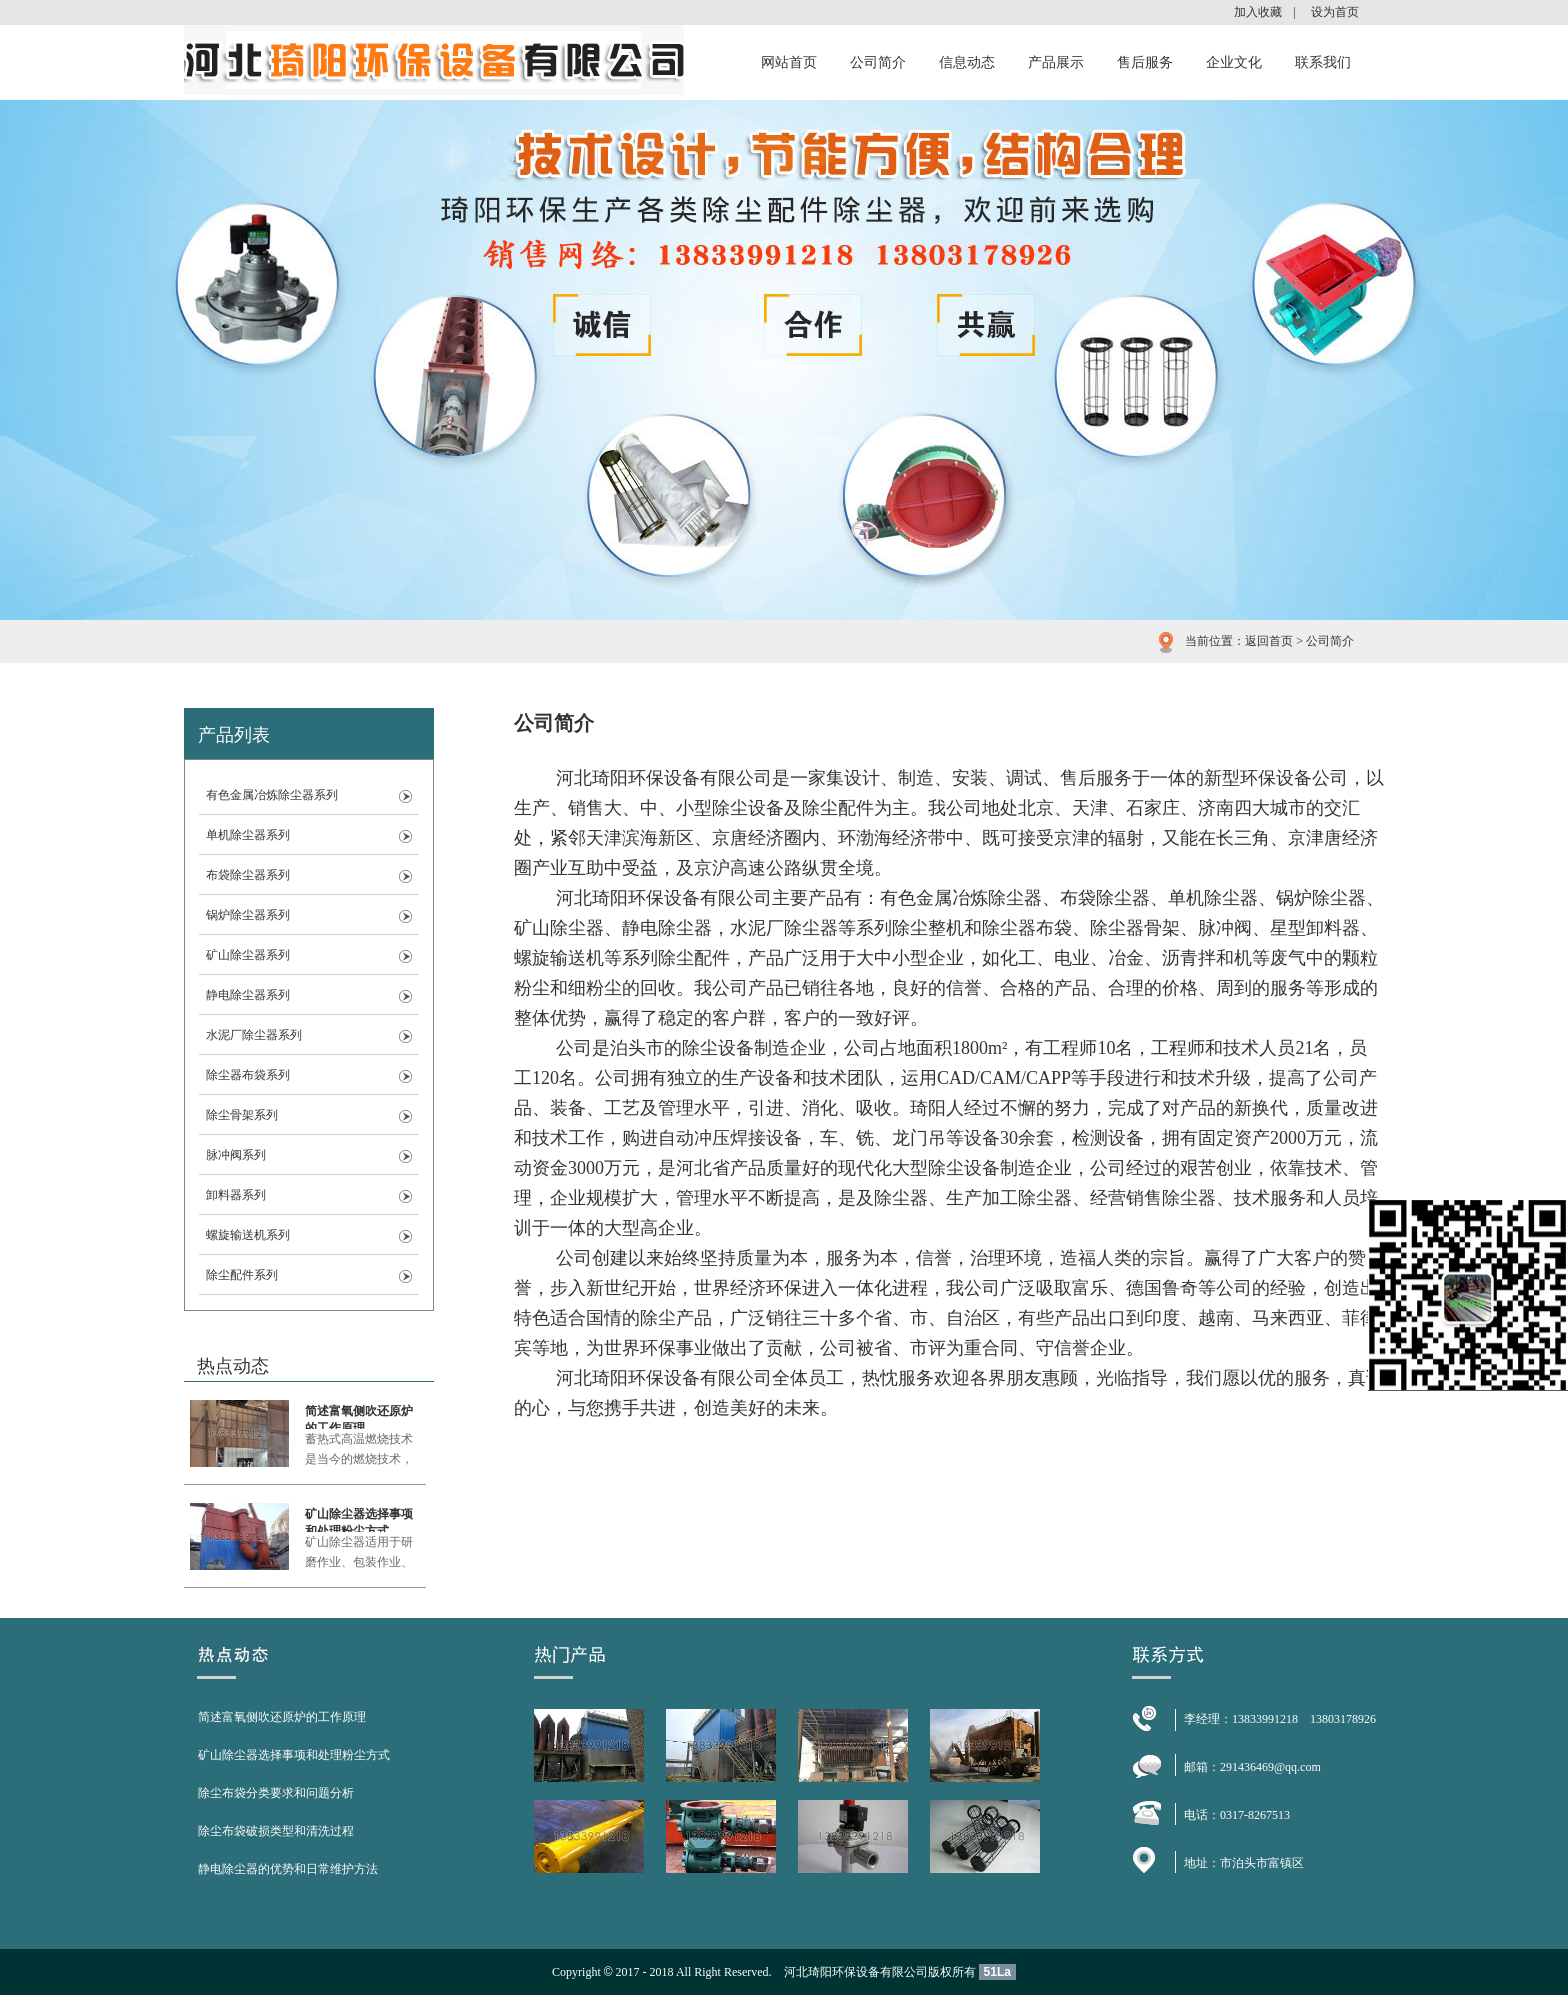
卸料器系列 (236, 1195)
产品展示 (1056, 62)
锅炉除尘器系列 (248, 915)
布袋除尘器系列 (248, 875)
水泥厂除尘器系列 (254, 1035)
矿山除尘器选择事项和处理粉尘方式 (359, 1519)
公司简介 (878, 62)
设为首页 (1335, 12)
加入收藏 (1258, 12)
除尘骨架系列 (242, 1115)
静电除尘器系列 (248, 995)
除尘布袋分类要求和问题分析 (276, 1793)
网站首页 (789, 62)
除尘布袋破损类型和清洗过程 (276, 1831)
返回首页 (1269, 641)
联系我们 (1323, 62)
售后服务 (1145, 62)
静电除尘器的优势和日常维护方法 (288, 1869)
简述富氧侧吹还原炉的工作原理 (359, 1416)
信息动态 (967, 62)
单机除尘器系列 (248, 835)
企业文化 (1234, 62)
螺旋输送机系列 (248, 1235)
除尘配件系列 (242, 1275)
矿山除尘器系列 (248, 955)
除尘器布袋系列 (248, 1075)
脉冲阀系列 (236, 1155)
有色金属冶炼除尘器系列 (272, 795)
